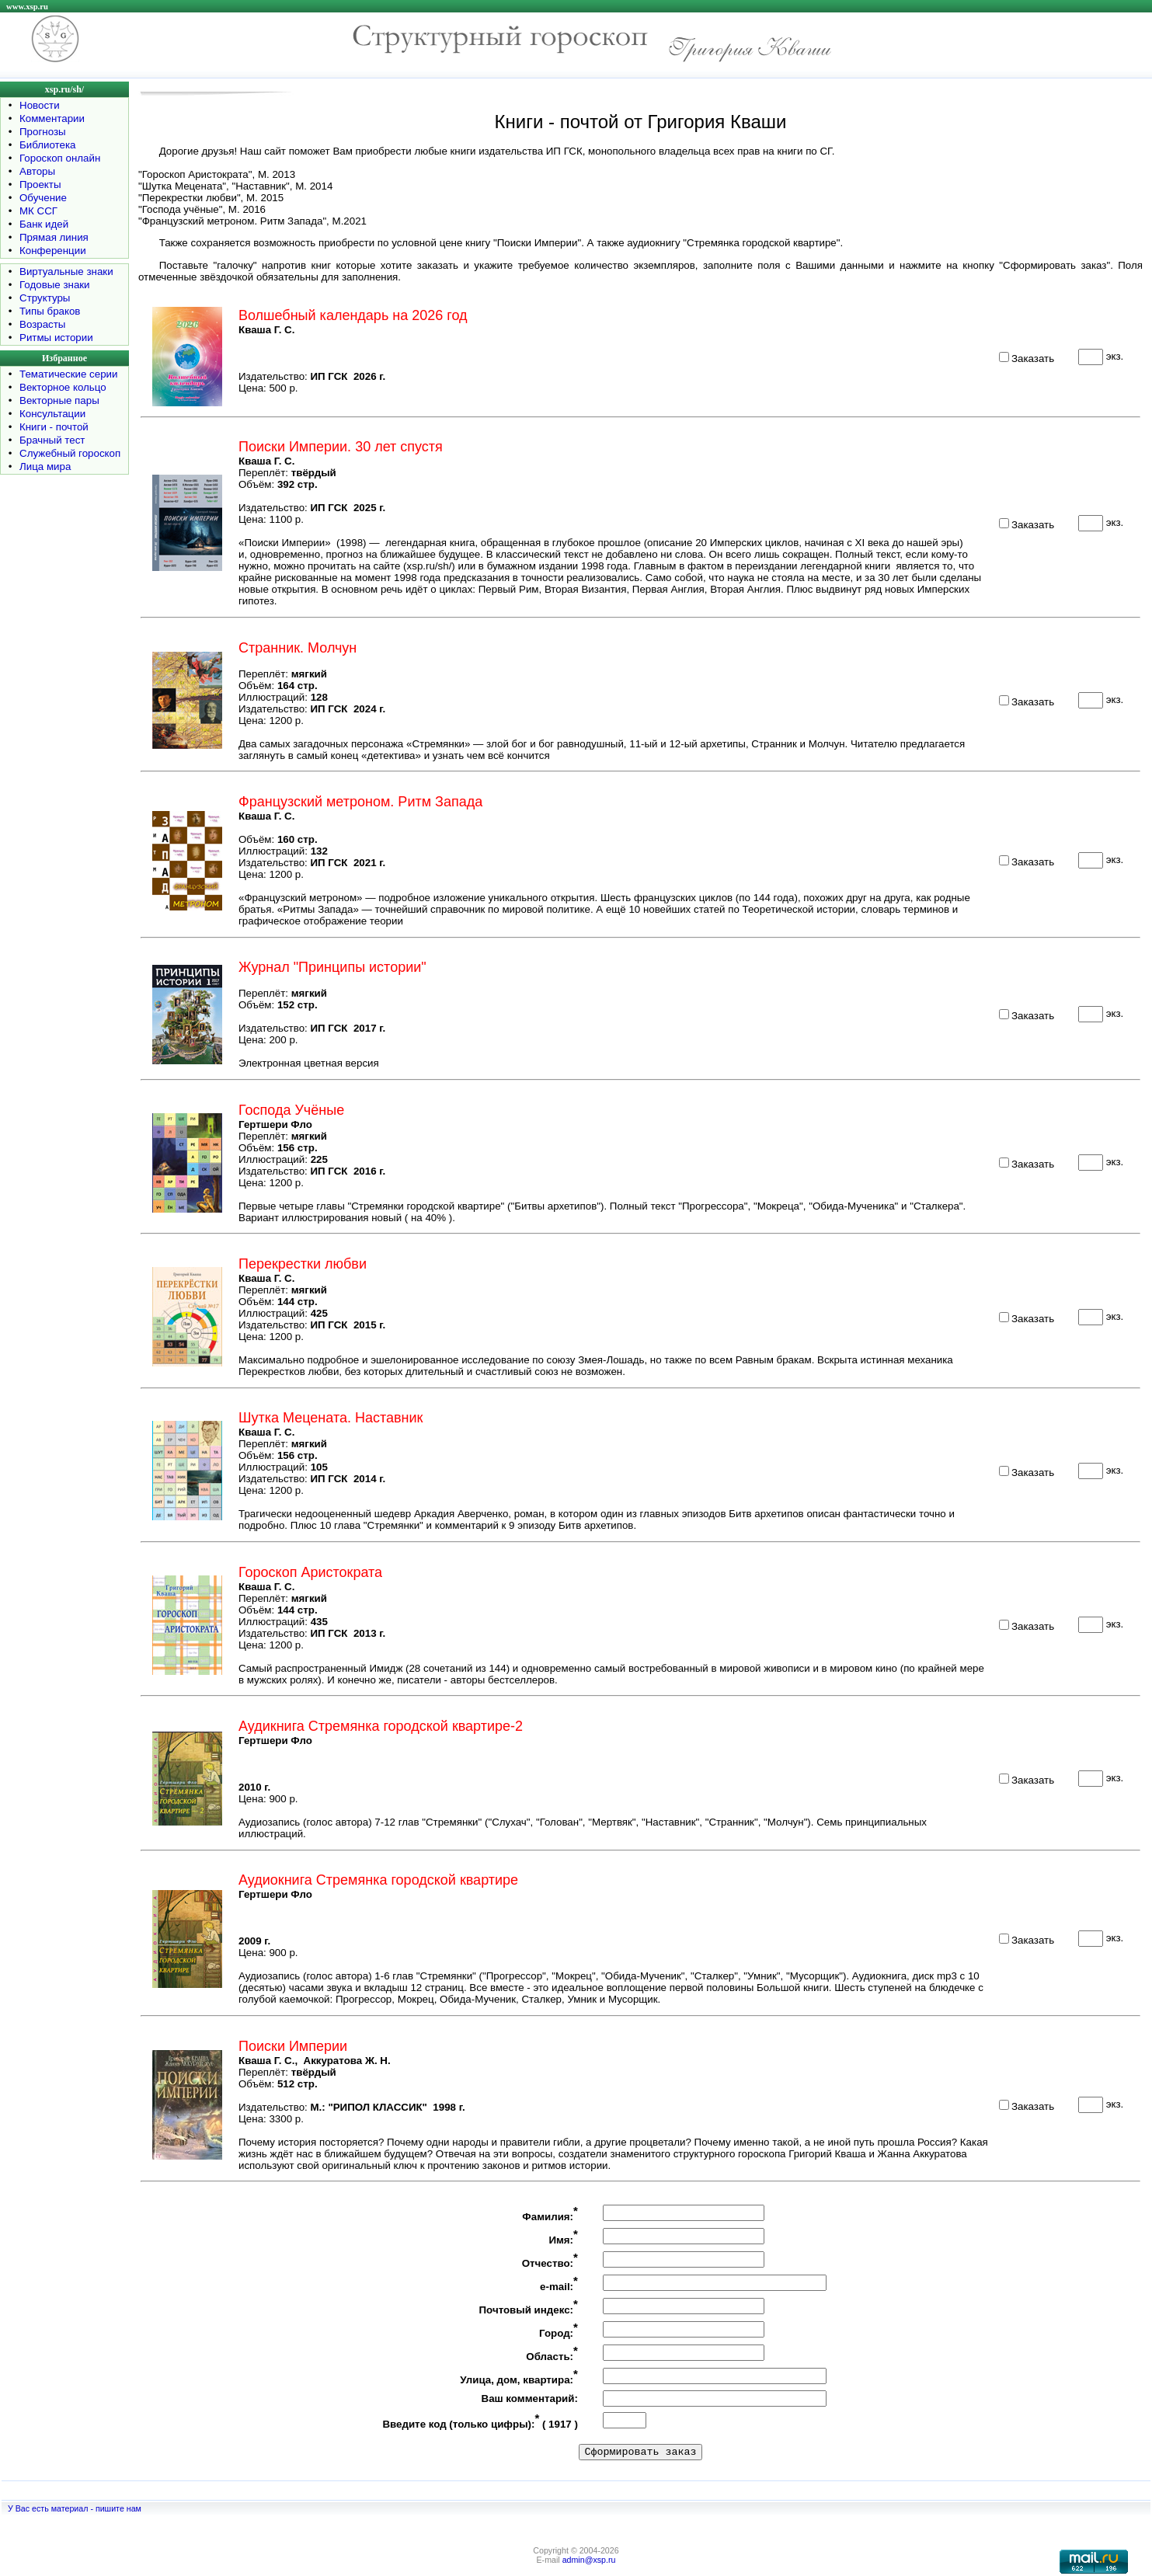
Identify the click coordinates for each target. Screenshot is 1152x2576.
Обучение (43, 198)
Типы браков (49, 311)
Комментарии (52, 118)
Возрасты (42, 324)
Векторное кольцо (62, 387)
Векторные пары (59, 400)
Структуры (44, 298)
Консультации (52, 413)
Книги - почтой (54, 427)
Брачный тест (52, 440)
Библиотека (47, 145)
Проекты (40, 184)
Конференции (52, 250)
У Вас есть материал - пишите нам (74, 2508)
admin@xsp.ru (589, 2559)
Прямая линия (54, 237)
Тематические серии (68, 374)
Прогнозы (42, 132)
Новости (39, 105)
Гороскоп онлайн (59, 158)
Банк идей (43, 224)
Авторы (37, 171)
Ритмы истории (56, 337)
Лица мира (45, 466)
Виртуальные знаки (66, 271)
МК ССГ (38, 211)
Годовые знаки (54, 285)
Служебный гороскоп (69, 453)
